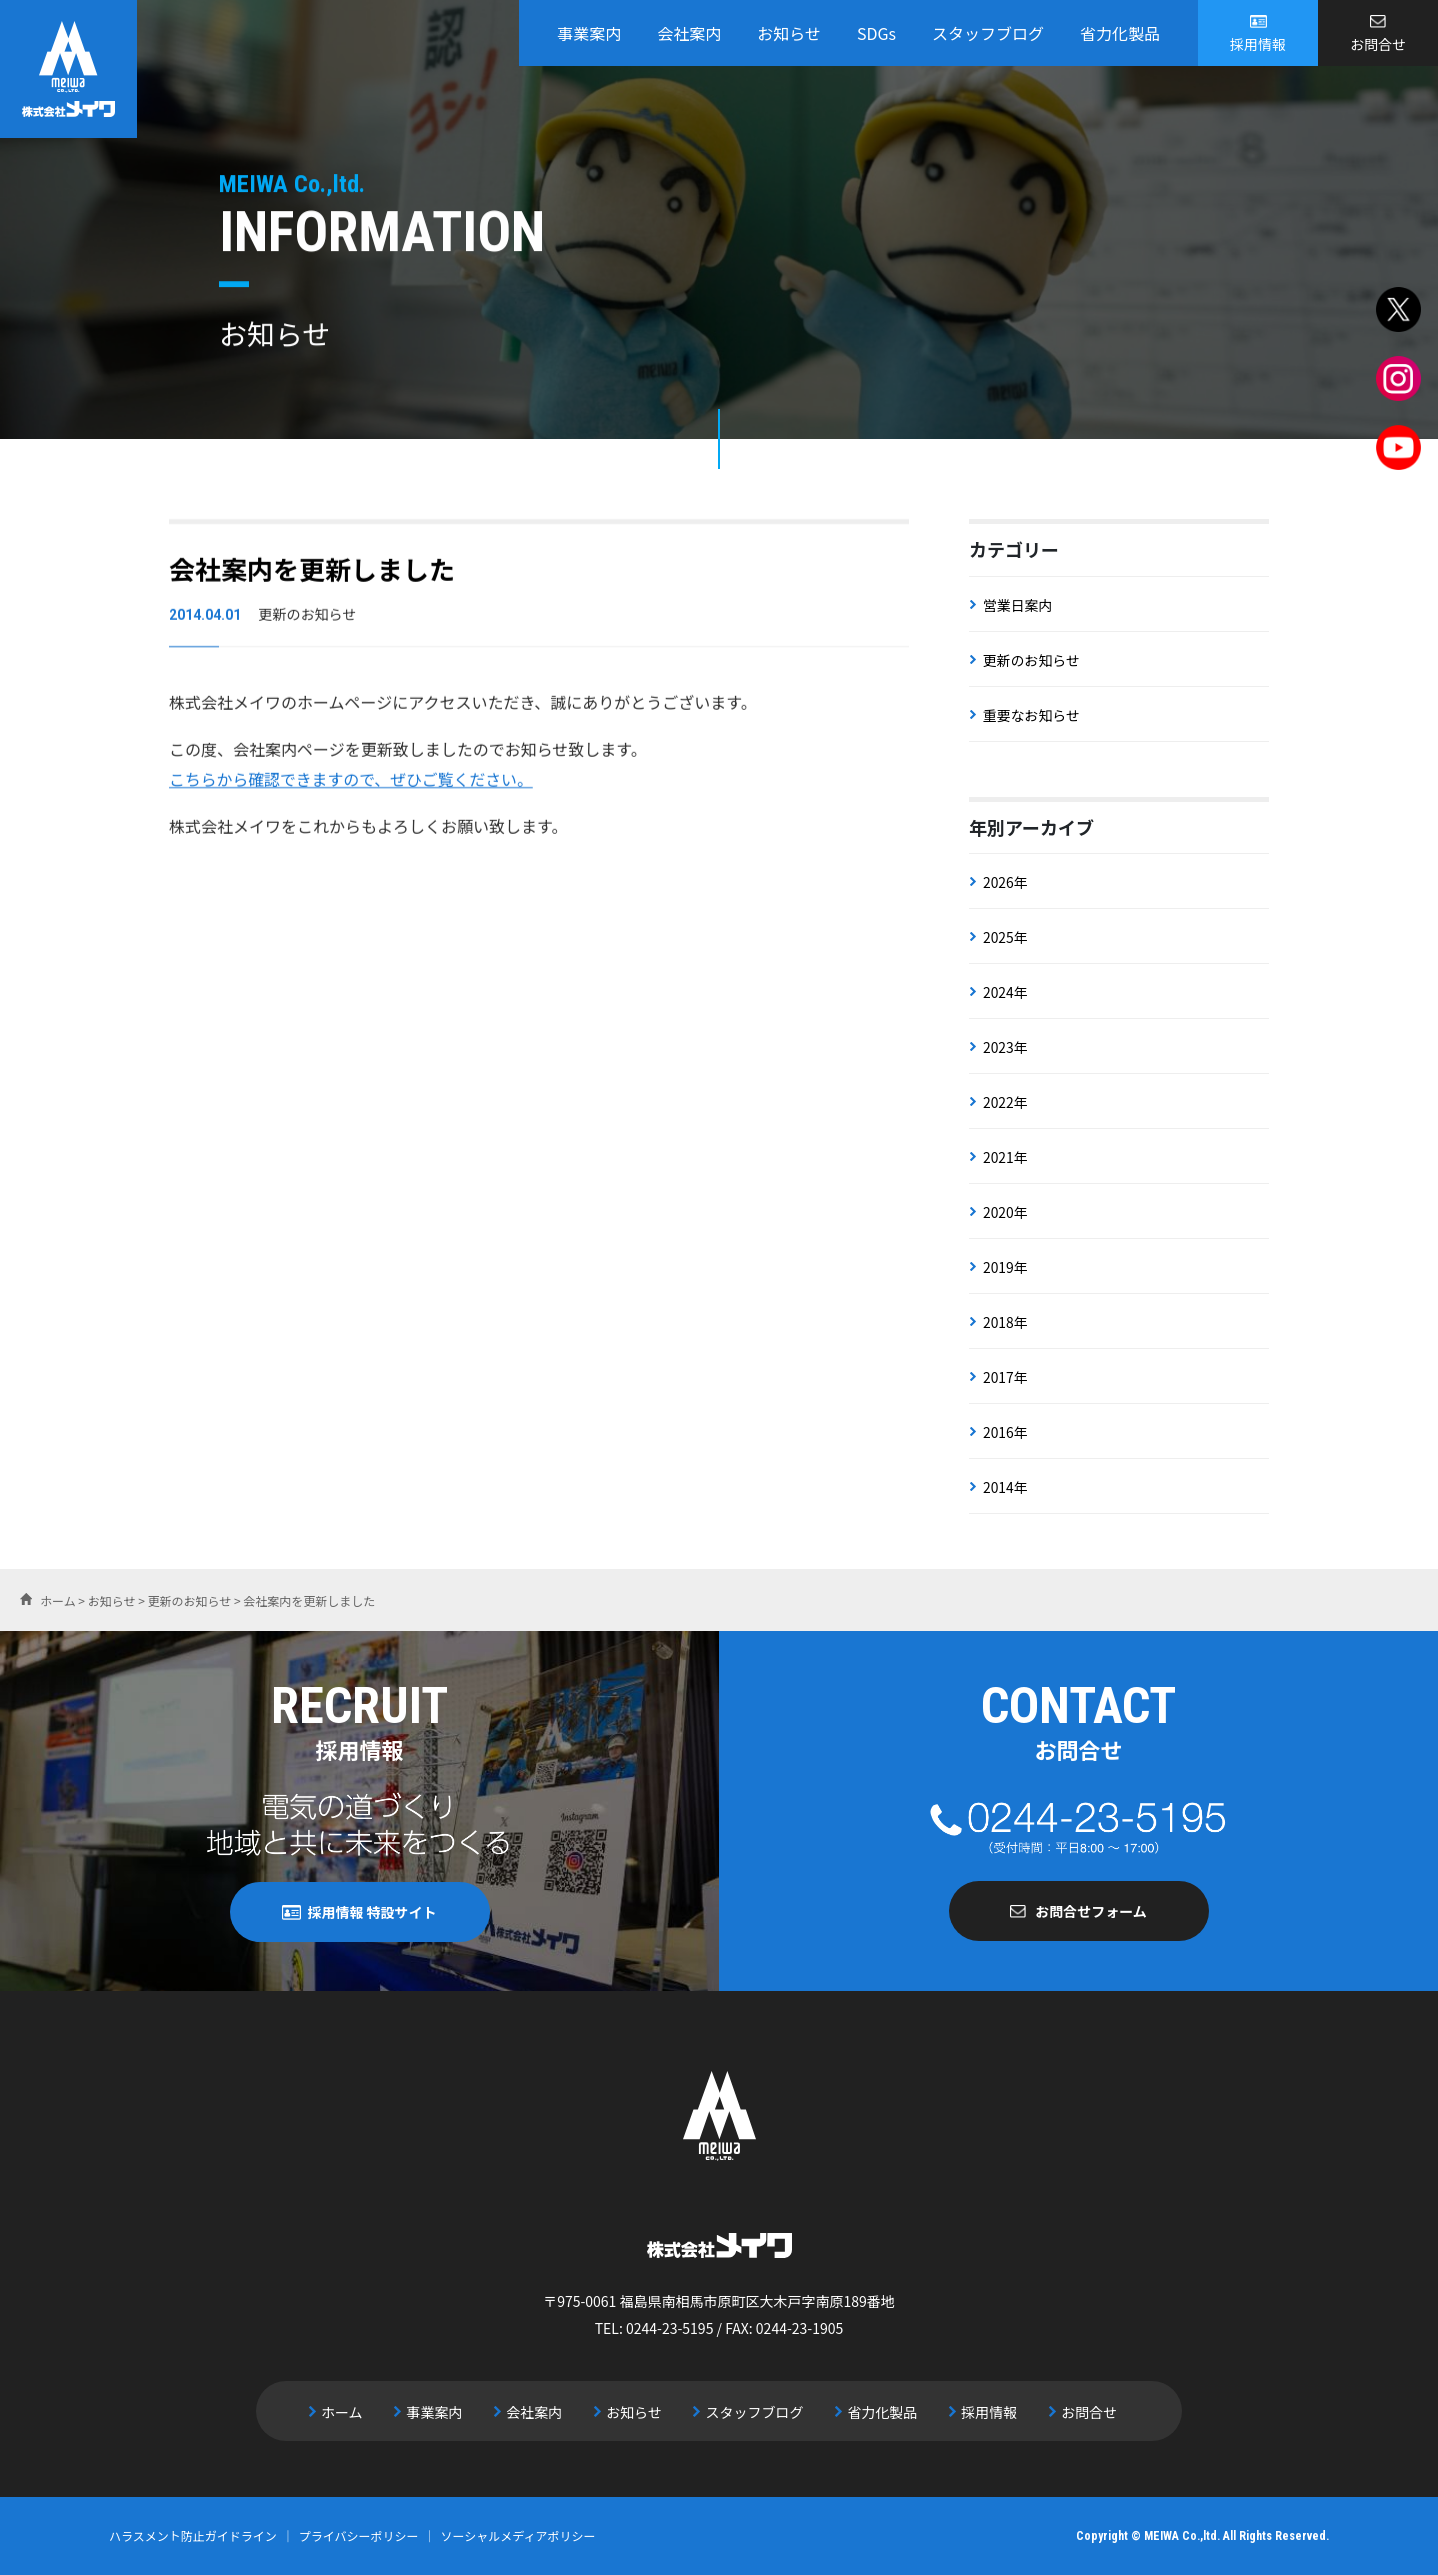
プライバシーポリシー (359, 2535)
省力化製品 (1120, 33)
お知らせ (789, 33)
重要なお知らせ (1032, 715)
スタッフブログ (988, 33)
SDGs (876, 33)
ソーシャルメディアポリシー (518, 2535)
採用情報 (1258, 44)
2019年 (1005, 1267)
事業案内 (589, 33)
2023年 (1005, 1047)
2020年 (1005, 1212)
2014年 (1005, 1487)
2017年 (1005, 1377)
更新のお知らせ (1032, 660)
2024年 (1005, 992)
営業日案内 (1018, 605)
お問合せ (1378, 44)
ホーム (350, 2411)
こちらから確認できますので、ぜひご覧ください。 (352, 782)
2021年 (1005, 1157)
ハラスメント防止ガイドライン (193, 2535)
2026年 (1005, 882)
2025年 (1005, 937)
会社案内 (689, 33)
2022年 (1005, 1102)
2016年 (1005, 1432)
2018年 (1005, 1322)
